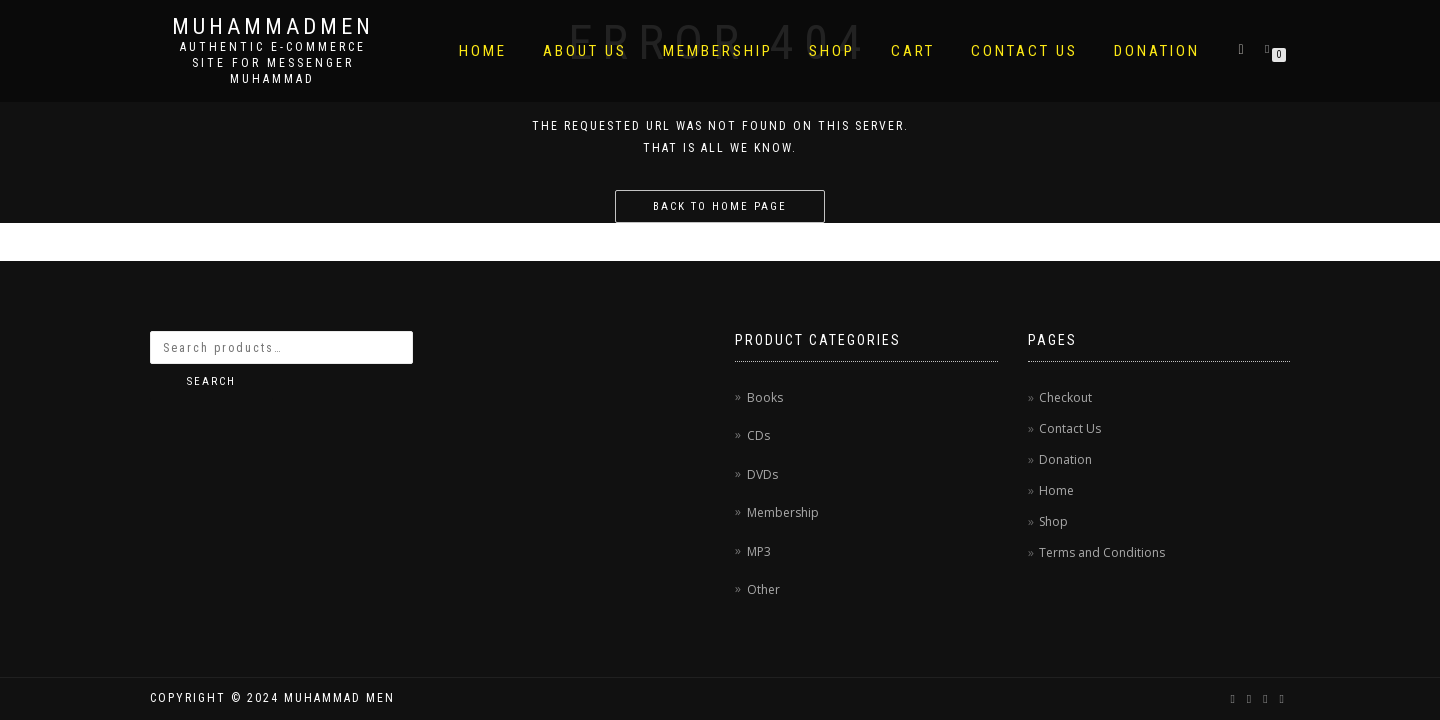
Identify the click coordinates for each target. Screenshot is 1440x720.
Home (483, 51)
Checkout (1065, 397)
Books (765, 397)
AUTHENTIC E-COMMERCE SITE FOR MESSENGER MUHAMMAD (273, 63)
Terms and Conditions (1102, 552)
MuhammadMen (273, 27)
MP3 (759, 551)
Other (763, 589)
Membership (718, 51)
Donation (1157, 51)
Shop (832, 51)
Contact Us (1024, 51)
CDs (758, 435)
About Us (585, 51)
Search (211, 381)
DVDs (762, 474)
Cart (913, 51)
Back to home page (720, 206)
